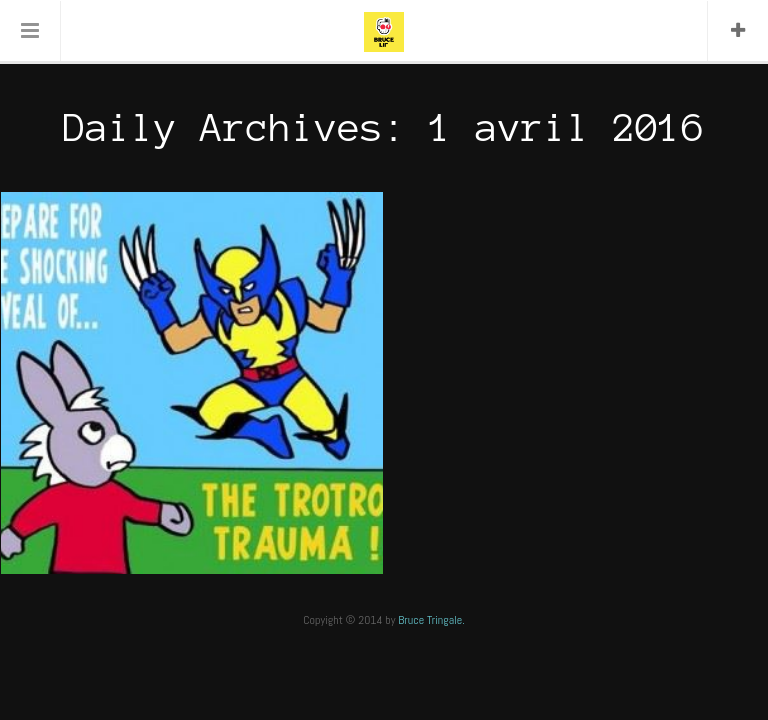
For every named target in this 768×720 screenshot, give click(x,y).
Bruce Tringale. (431, 620)
